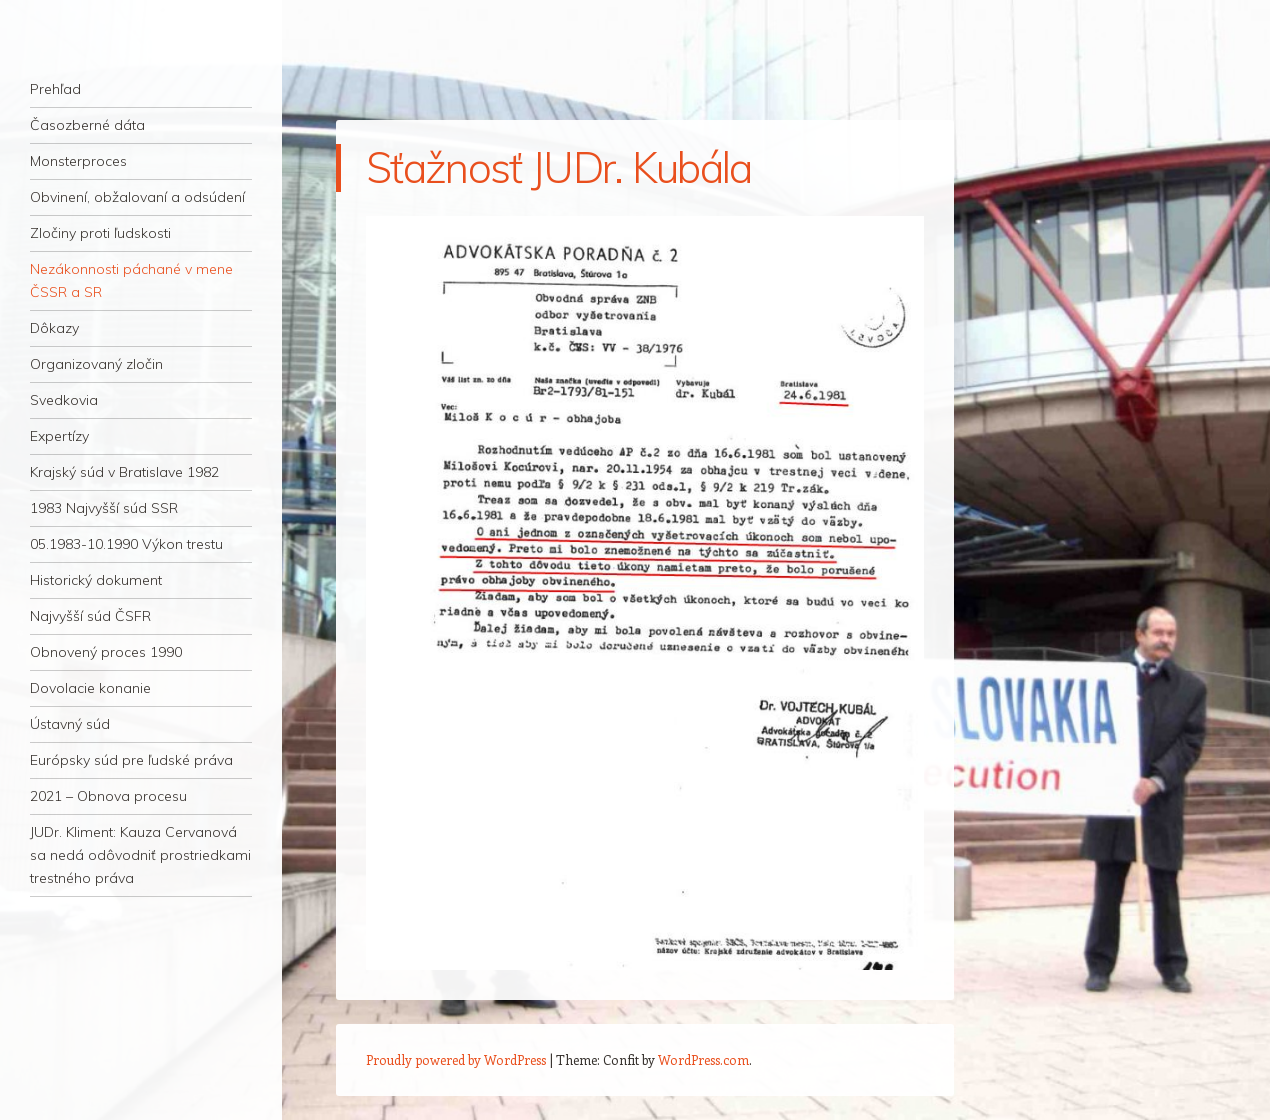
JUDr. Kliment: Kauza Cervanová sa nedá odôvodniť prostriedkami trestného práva (140, 855)
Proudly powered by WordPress (456, 1059)
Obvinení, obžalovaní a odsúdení (137, 197)
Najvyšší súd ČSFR (90, 616)
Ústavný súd (70, 724)
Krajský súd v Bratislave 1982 (124, 472)
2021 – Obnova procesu (108, 796)
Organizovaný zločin (96, 364)
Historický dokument (96, 580)
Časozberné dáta (87, 125)
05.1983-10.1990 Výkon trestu (126, 544)
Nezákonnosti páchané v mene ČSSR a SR (131, 280)
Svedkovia (64, 400)
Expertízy (59, 436)
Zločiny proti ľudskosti (100, 233)
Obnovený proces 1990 (106, 652)
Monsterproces (78, 161)
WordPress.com (703, 1059)
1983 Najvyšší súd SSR (104, 508)
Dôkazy (54, 328)
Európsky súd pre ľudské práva (131, 760)
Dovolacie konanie (90, 688)
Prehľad (55, 89)
